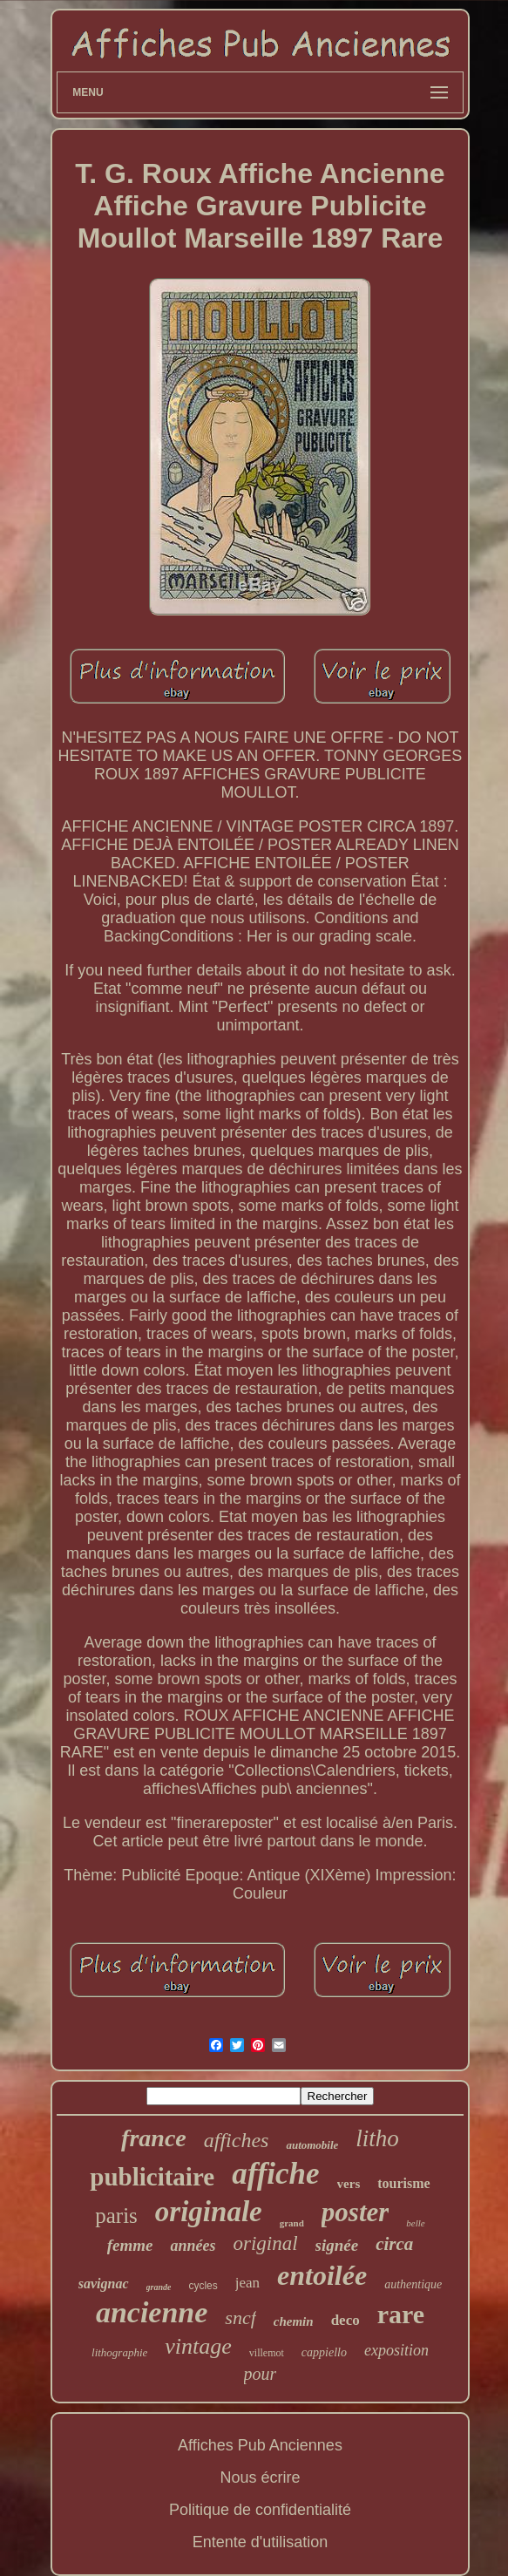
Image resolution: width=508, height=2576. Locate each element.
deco (345, 2320)
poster (355, 2212)
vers (349, 2184)
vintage (198, 2346)
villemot (266, 2353)
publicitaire (152, 2177)
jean (247, 2282)
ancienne (151, 2312)
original (265, 2243)
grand (292, 2223)
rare (400, 2314)
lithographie (119, 2352)
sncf (240, 2317)
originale (208, 2211)
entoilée (322, 2275)
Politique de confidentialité (260, 2509)
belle (415, 2223)
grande (159, 2287)
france (153, 2137)
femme (130, 2245)
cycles (202, 2286)
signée (337, 2245)
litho (377, 2138)
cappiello (324, 2352)
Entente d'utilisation (261, 2542)
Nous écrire (260, 2477)
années (192, 2245)
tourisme (403, 2183)
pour (260, 2373)
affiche (275, 2174)
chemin (294, 2321)
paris (116, 2215)
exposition (396, 2350)
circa (394, 2243)
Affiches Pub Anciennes (260, 2445)
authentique (413, 2284)
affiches (236, 2140)
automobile (312, 2144)
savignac (103, 2283)
